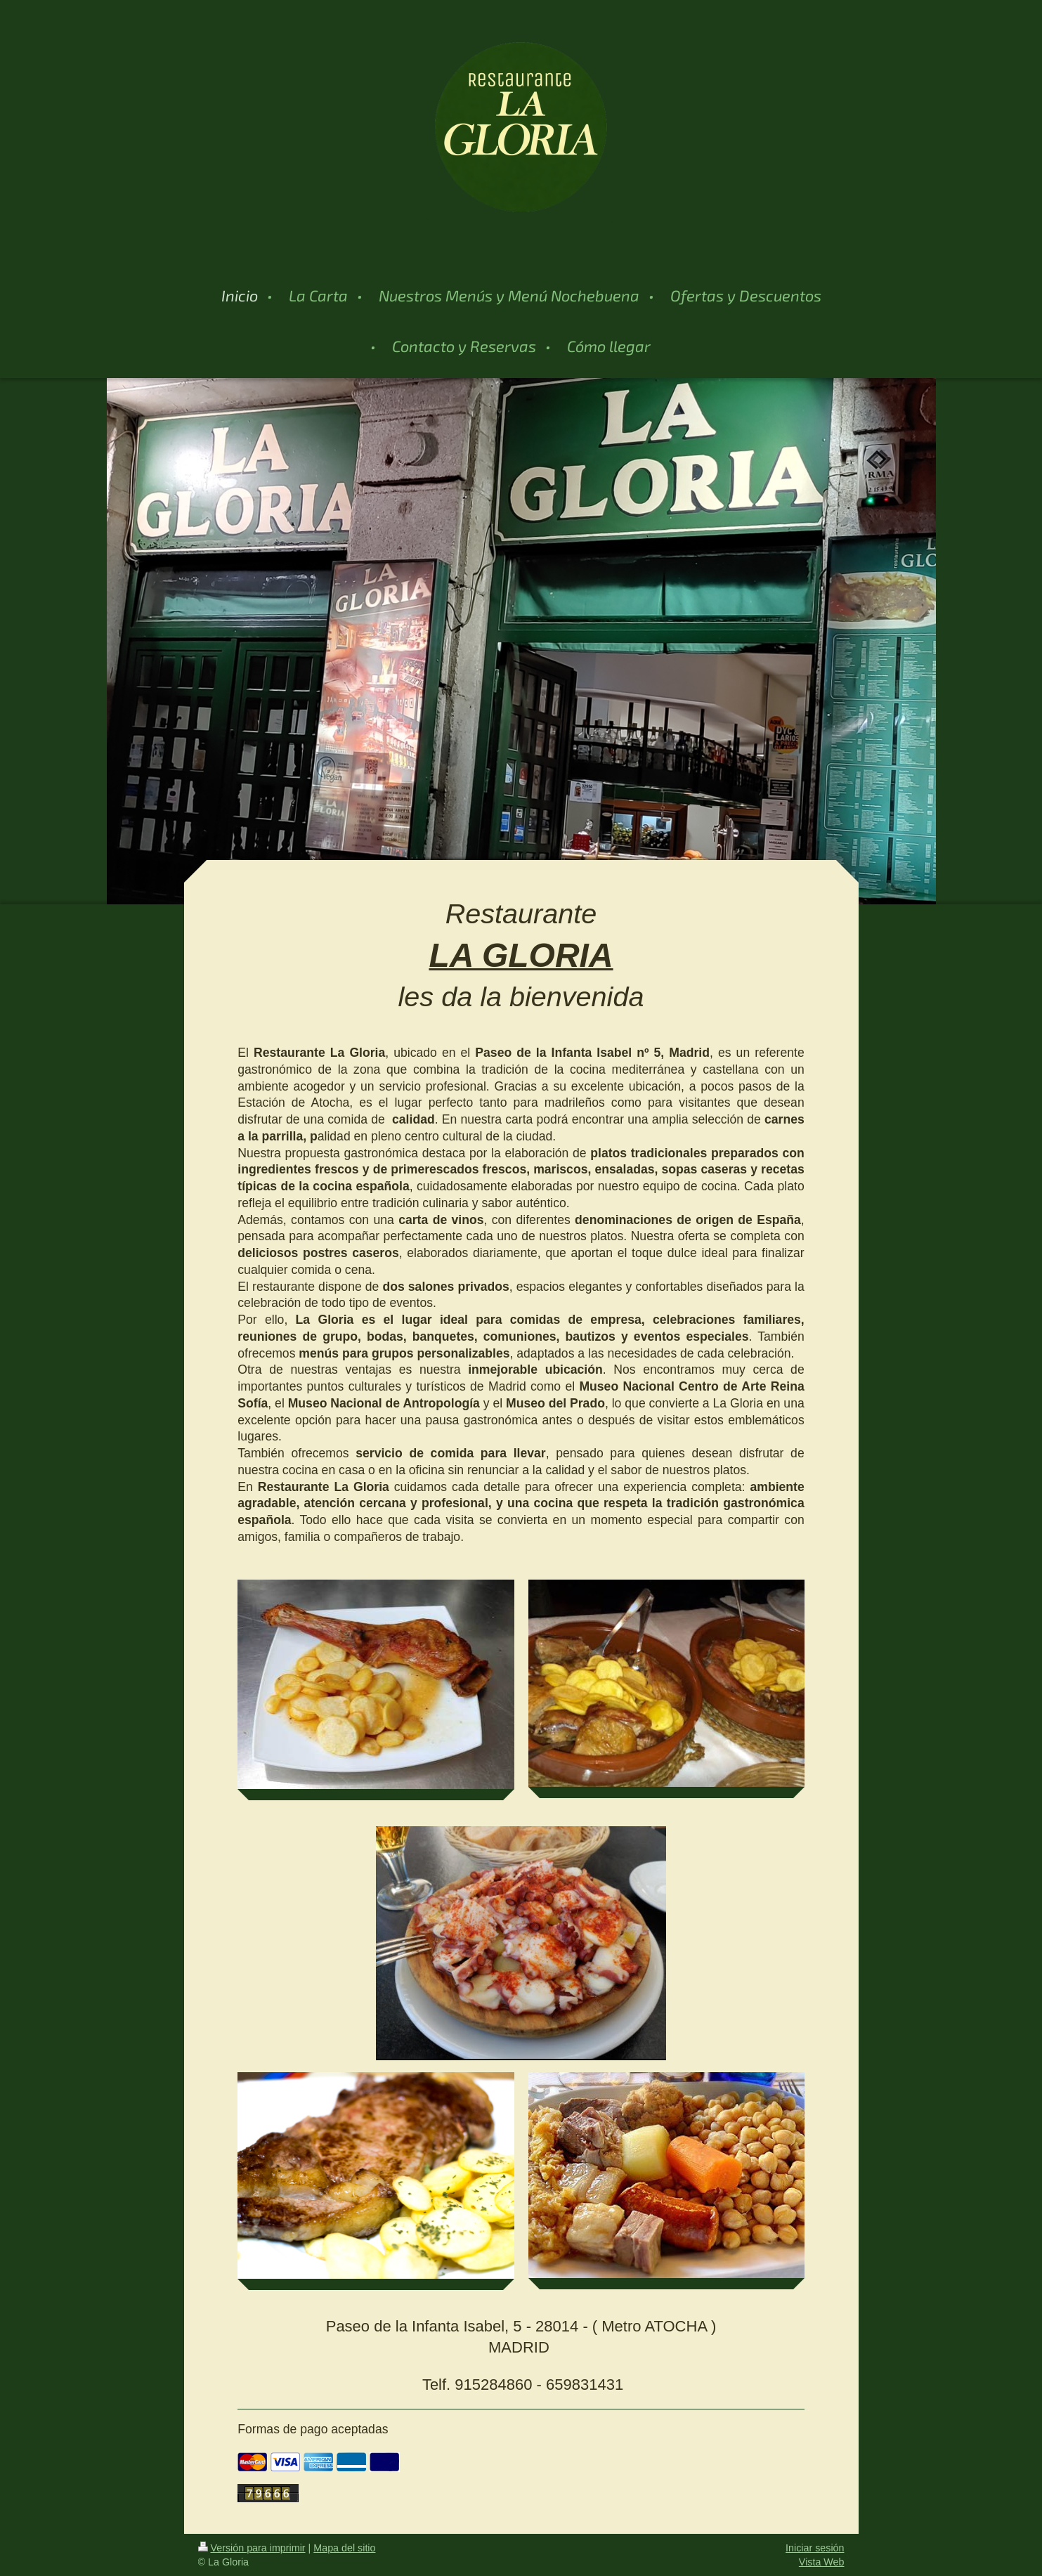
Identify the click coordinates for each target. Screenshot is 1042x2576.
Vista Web (822, 2562)
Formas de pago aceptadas (312, 2429)
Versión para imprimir (252, 2548)
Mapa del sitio (344, 2548)
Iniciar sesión (815, 2548)
